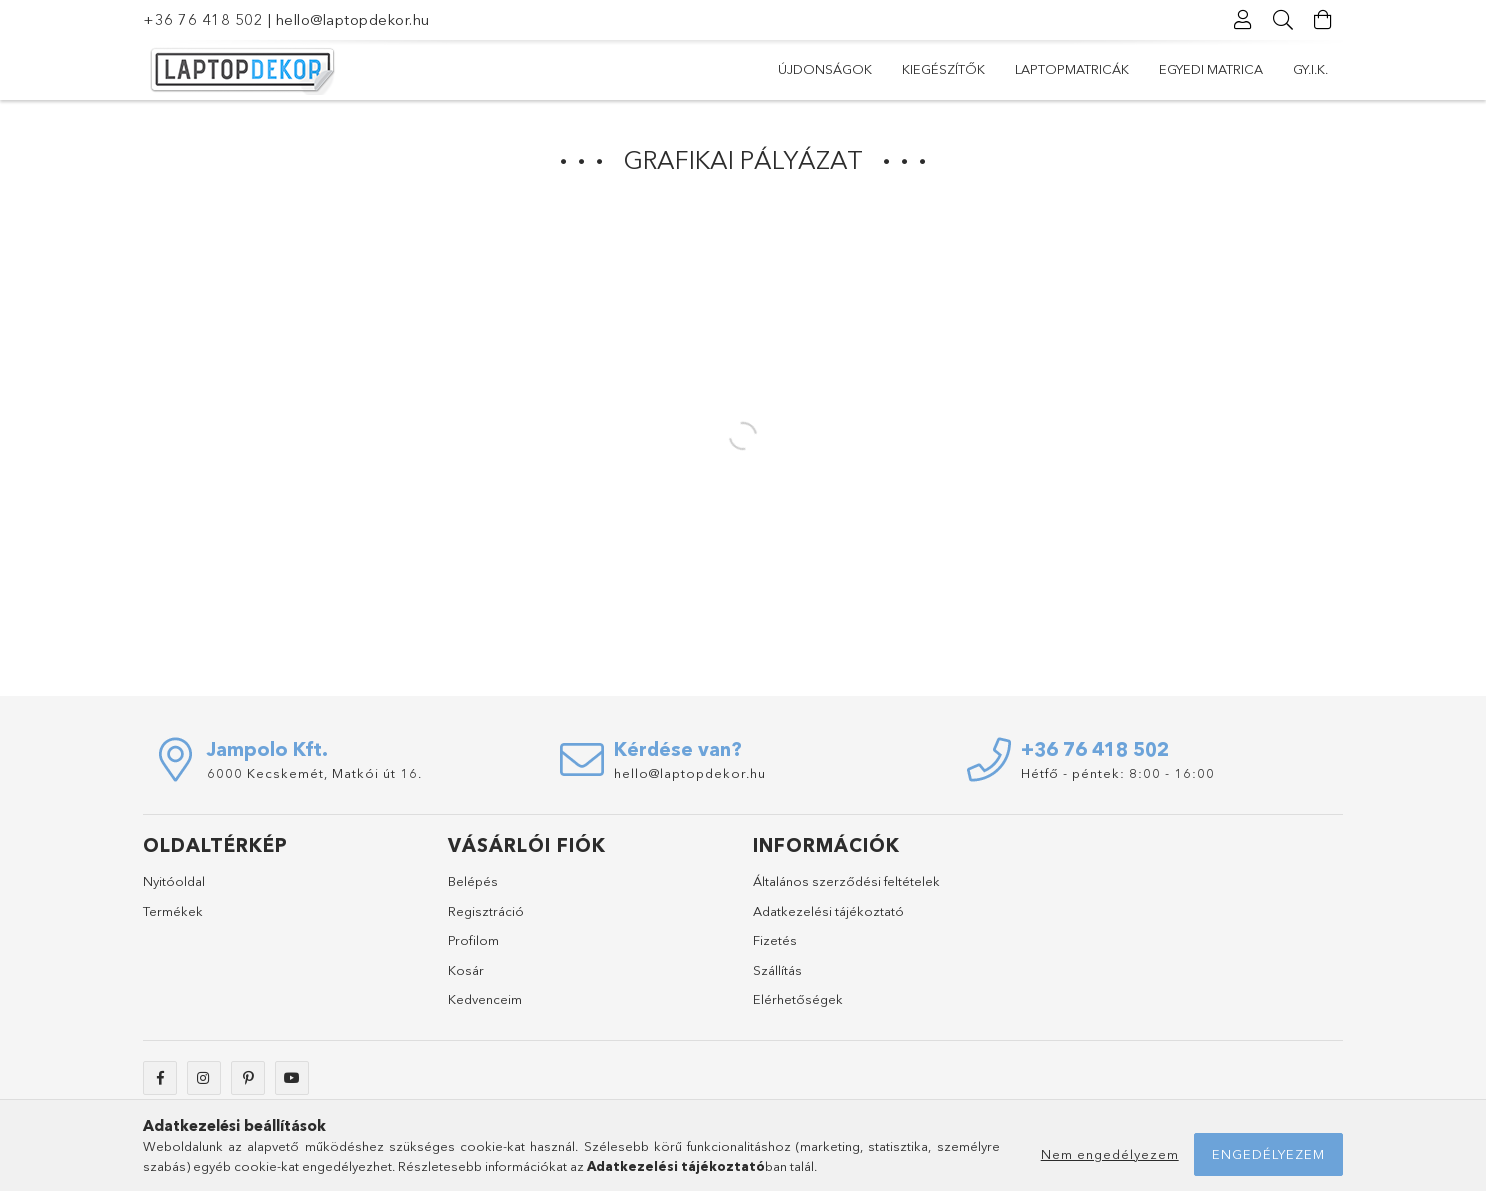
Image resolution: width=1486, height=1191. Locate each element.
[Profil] (1243, 20)
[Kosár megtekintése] (1323, 20)
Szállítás (777, 970)
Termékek (173, 911)
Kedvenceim (485, 999)
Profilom (473, 940)
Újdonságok (825, 69)
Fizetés (775, 940)
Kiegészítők (943, 69)
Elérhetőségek (798, 999)
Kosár (466, 970)
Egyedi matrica (1211, 69)
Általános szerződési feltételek (846, 881)
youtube (292, 1078)
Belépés (473, 881)
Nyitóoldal (174, 881)
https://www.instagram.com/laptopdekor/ (204, 1078)
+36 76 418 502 (203, 19)
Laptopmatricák (1072, 69)
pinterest (248, 1078)
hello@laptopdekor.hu (353, 19)
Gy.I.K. (1310, 69)
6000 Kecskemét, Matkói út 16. (314, 773)
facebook (160, 1078)
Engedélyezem (1268, 1154)
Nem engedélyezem (1110, 1154)
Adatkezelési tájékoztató (828, 911)
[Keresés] (1283, 20)
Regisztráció (486, 911)
